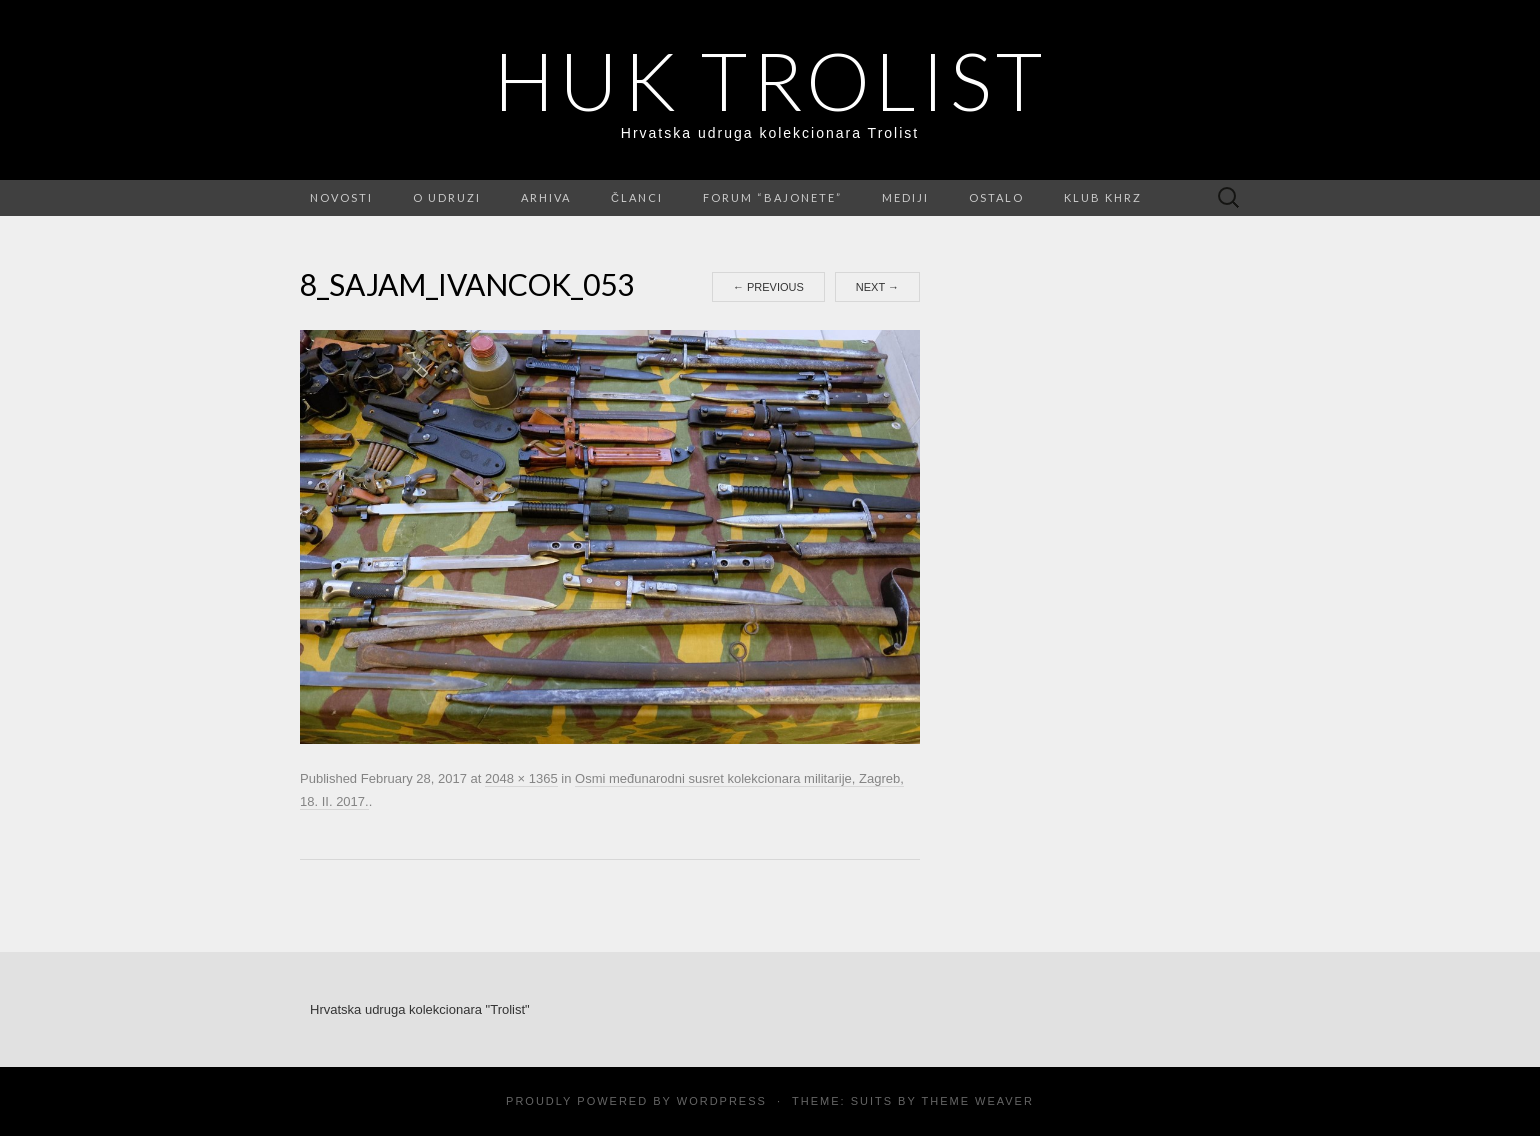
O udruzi (447, 197)
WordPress (722, 1101)
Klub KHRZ (1103, 197)
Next (877, 287)
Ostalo (996, 197)
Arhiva (546, 197)
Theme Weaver (977, 1101)
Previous (768, 287)
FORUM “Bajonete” (772, 197)
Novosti (341, 197)
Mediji (905, 197)
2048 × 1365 (521, 778)
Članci (637, 197)
